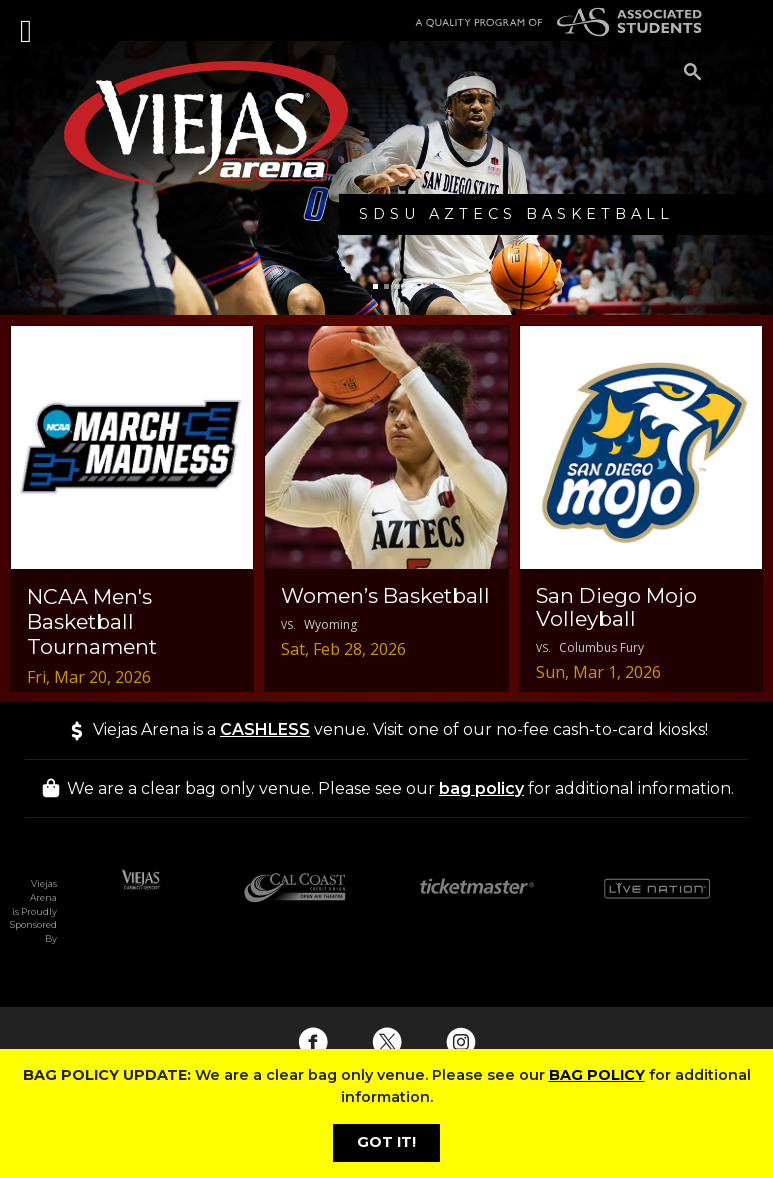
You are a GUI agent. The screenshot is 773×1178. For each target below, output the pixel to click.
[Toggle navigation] (28, 20)
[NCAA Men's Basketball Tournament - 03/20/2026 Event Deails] (132, 508)
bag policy (481, 788)
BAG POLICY (597, 1075)
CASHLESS (265, 729)
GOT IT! (386, 1142)
